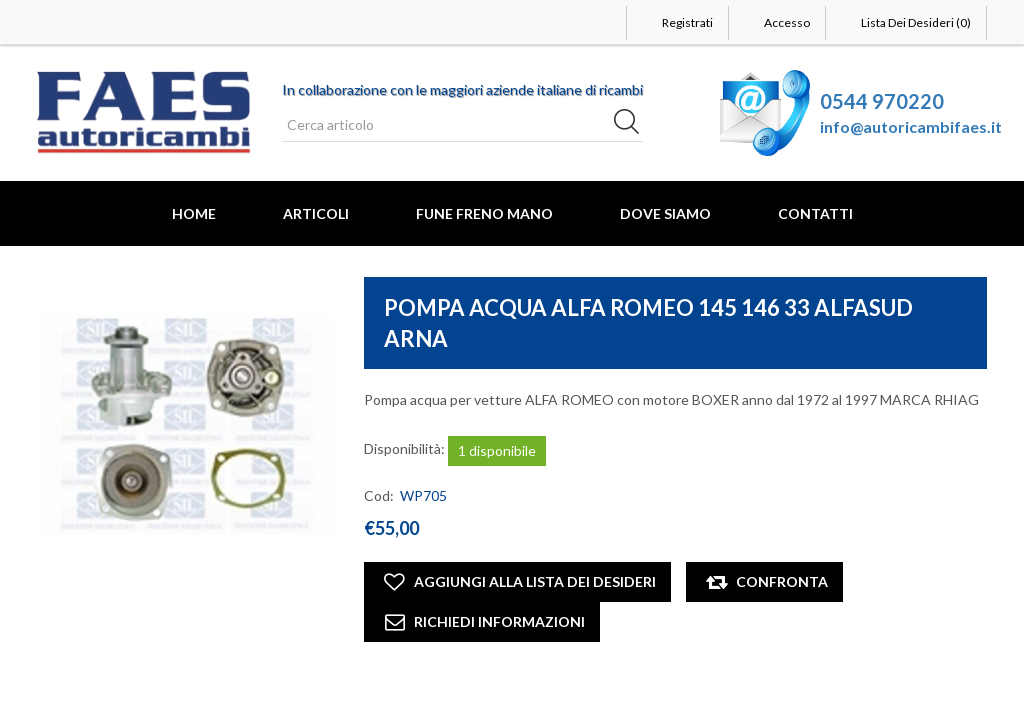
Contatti (815, 213)
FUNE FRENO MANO (484, 213)
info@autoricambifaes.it (911, 126)
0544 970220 (882, 101)
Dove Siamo (665, 213)
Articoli (316, 213)
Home (194, 213)
